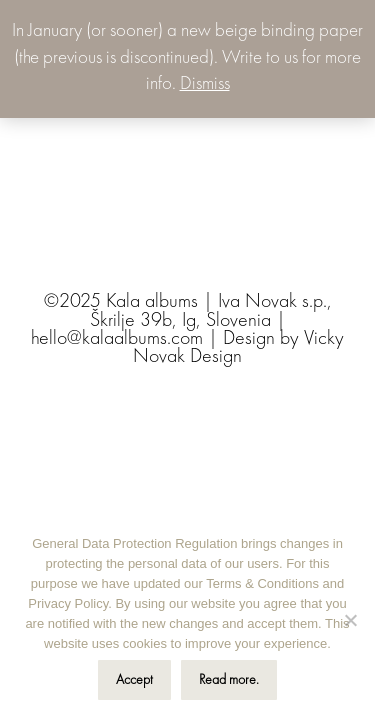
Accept (134, 680)
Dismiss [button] (205, 84)
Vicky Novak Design (238, 348)
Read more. (229, 680)
